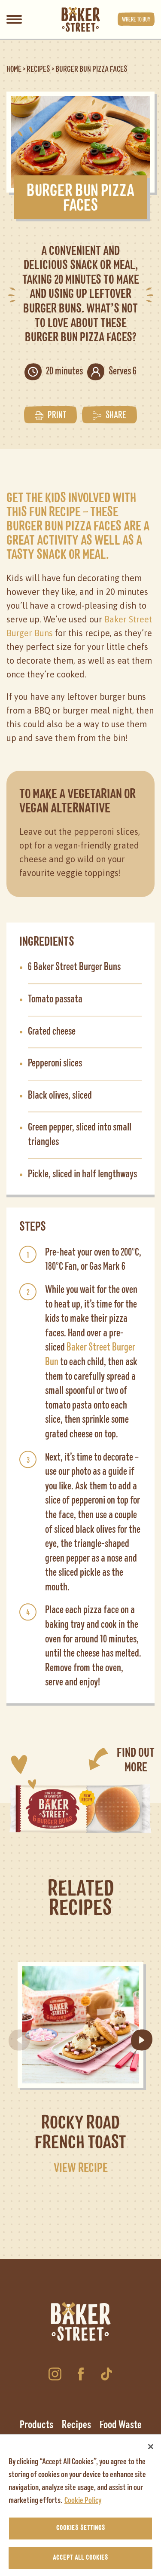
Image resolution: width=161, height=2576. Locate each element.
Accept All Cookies (80, 2561)
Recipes (38, 69)
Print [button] (50, 414)
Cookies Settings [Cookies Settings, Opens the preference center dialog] (80, 2531)
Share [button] (109, 414)
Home (13, 69)
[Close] (150, 2449)
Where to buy (136, 19)
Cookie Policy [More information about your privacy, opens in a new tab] (82, 2503)
